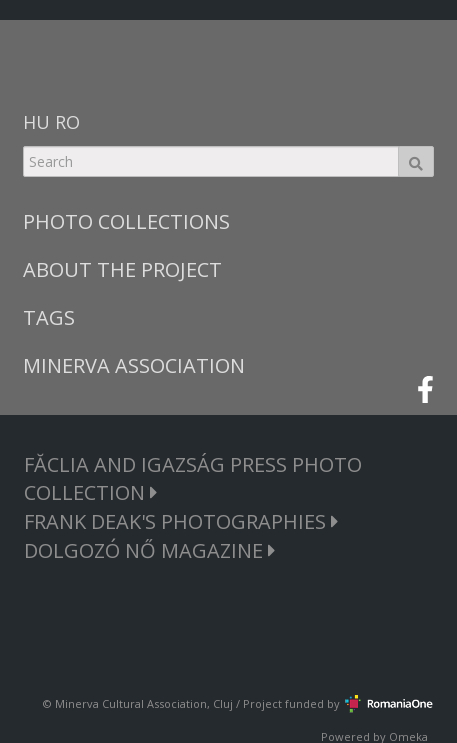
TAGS (49, 317)
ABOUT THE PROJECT (122, 269)
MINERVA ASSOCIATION (134, 365)
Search (416, 161)
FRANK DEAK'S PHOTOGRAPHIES (181, 521)
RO (67, 122)
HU (36, 122)
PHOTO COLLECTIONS (126, 221)
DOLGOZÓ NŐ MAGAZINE (150, 550)
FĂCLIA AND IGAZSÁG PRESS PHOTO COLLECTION (193, 478)
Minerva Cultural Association (131, 703)
